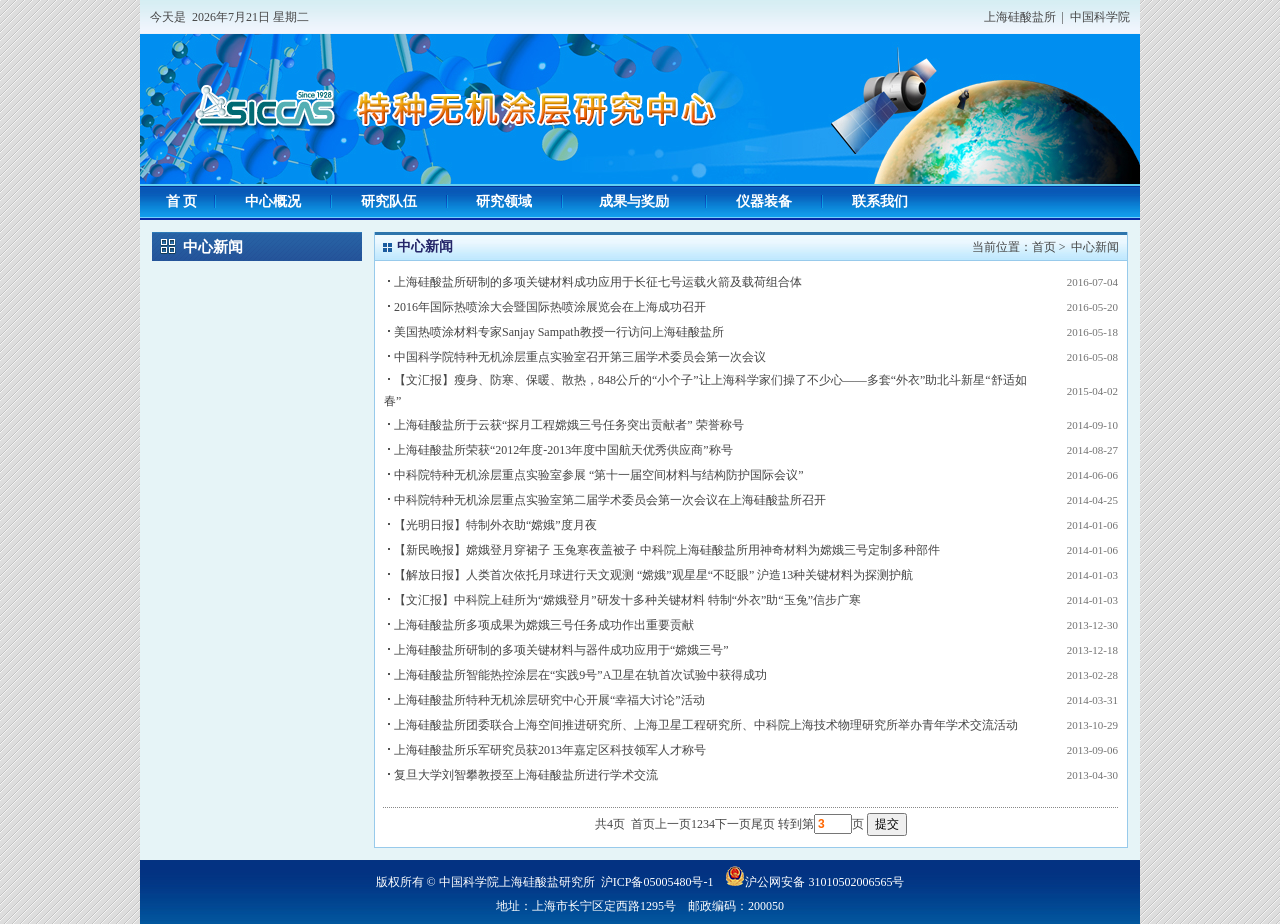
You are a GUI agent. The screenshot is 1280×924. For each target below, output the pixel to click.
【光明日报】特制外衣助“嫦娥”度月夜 (495, 525)
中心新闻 (1095, 247)
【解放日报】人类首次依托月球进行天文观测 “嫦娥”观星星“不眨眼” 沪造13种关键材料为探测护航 (653, 575)
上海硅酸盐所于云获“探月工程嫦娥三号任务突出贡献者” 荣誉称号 (569, 425)
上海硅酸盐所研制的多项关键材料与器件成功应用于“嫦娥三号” (561, 650)
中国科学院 (1100, 17)
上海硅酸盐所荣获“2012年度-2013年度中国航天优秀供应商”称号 (563, 450)
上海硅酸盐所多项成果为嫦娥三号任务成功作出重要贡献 (544, 625)
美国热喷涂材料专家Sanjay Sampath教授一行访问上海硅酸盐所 (559, 332)
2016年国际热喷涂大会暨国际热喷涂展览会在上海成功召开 (550, 307)
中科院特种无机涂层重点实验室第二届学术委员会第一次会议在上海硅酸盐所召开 (610, 500)
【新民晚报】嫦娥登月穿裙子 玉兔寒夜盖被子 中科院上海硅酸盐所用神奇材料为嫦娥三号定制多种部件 (667, 550)
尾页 (763, 824)
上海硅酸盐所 (1020, 17)
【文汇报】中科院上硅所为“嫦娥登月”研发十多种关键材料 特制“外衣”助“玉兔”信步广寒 (627, 600)
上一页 (673, 824)
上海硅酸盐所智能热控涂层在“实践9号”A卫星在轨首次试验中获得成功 (580, 675)
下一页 (733, 824)
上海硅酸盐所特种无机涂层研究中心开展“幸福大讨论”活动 (549, 700)
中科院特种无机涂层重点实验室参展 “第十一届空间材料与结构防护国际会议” (599, 475)
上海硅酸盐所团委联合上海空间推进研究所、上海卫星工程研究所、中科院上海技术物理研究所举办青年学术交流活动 (706, 725)
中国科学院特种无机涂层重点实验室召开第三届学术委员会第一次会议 (580, 357)
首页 (1044, 247)
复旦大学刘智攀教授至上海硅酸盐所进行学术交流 (526, 775)
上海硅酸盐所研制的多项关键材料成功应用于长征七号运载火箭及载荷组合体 (598, 282)
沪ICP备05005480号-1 (657, 882)
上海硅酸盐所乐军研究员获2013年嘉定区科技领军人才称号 (550, 750)
